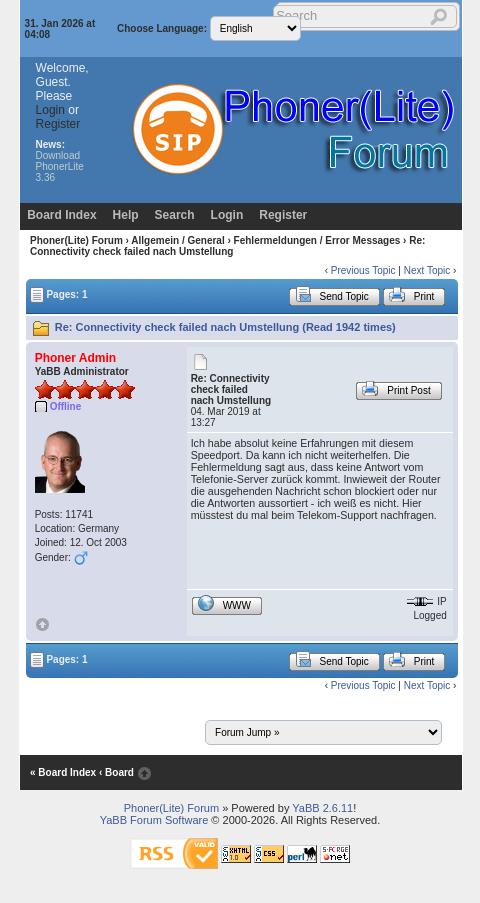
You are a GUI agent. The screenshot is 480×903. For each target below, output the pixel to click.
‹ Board (116, 772)
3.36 (45, 177)
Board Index (61, 215)
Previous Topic (363, 270)
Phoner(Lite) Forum (76, 240)
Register (58, 124)
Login (50, 110)
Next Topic (427, 270)
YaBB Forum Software (154, 820)
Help (126, 215)
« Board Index (63, 772)
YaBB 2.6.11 (322, 808)
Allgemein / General (177, 240)
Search (175, 215)
